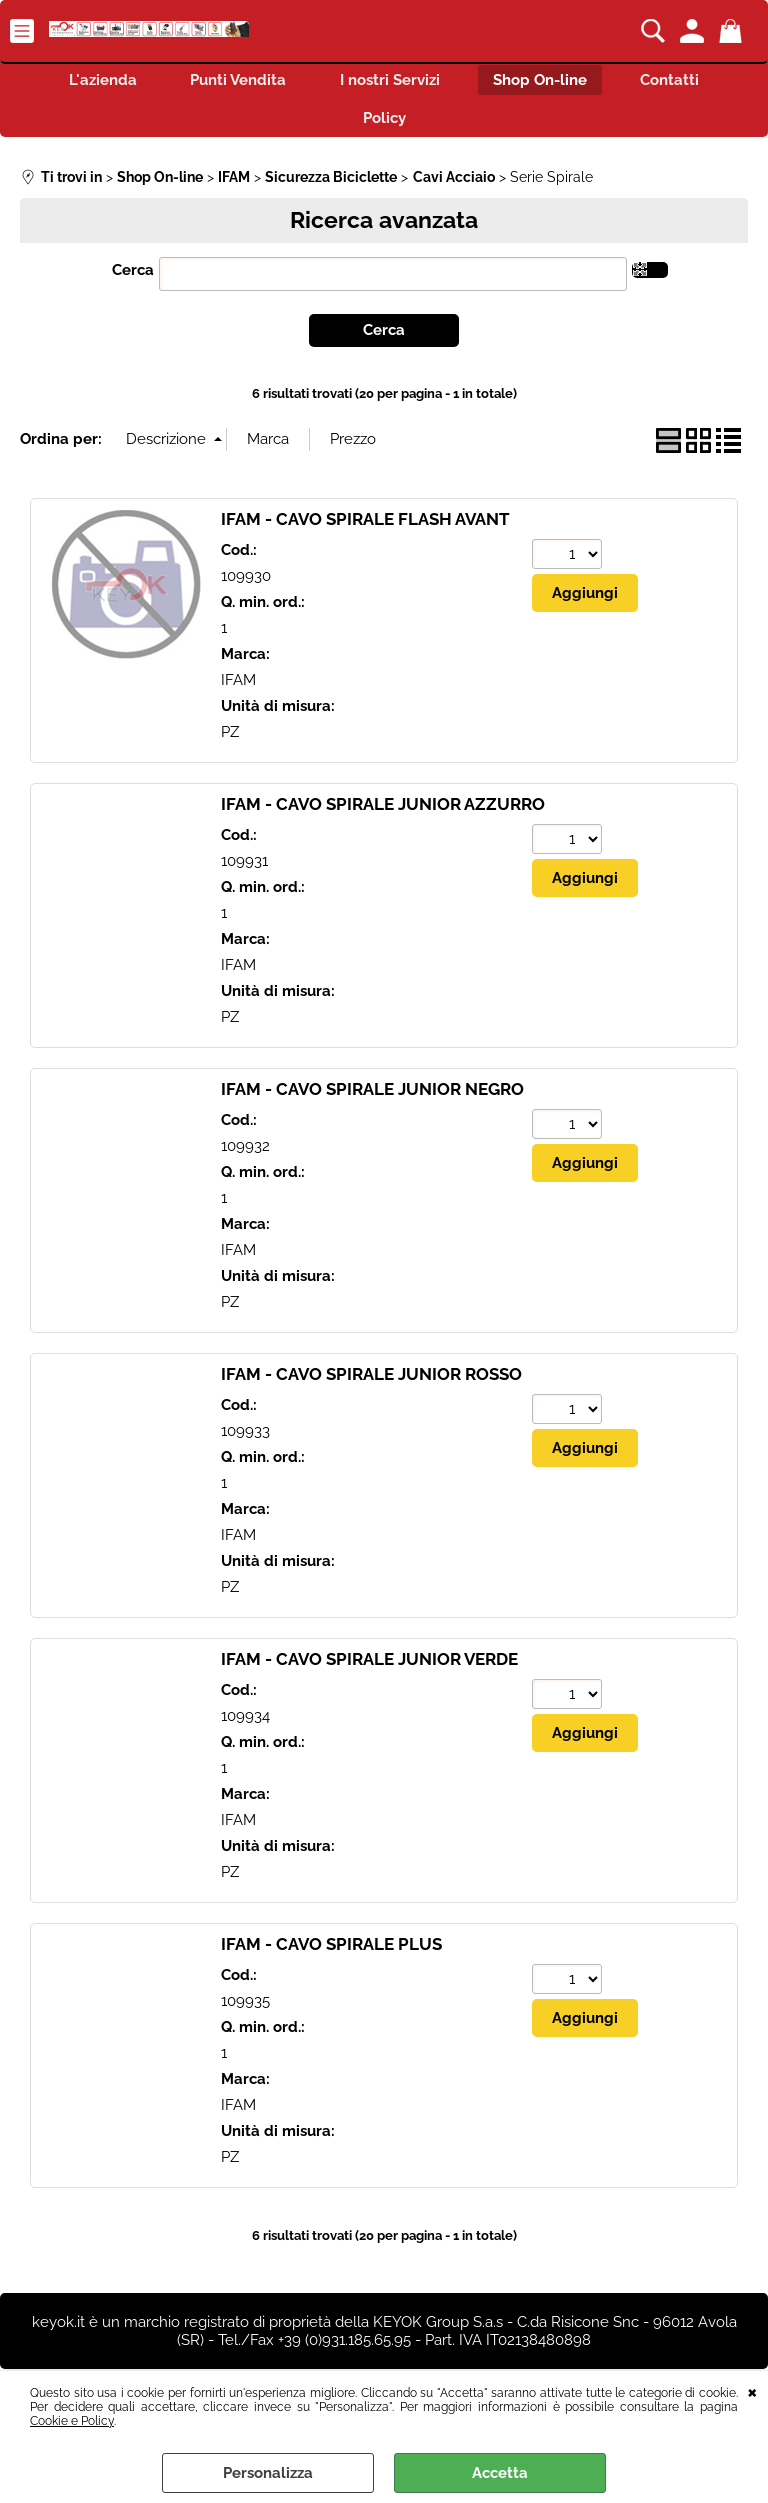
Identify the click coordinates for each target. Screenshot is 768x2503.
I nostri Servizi (390, 82)
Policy (384, 125)
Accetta (500, 2473)
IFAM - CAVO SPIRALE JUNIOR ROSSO (371, 1382)
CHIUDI (752, 2391)
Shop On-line (547, 82)
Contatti (683, 82)
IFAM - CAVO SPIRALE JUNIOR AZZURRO (383, 812)
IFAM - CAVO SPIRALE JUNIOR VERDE (369, 1667)
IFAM (238, 689)
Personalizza (268, 2473)
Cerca (133, 279)
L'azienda (90, 82)
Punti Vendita (232, 82)
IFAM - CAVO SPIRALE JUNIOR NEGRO (372, 1097)
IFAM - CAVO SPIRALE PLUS (331, 1952)
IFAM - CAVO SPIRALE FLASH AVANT (365, 527)
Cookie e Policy (72, 2421)
